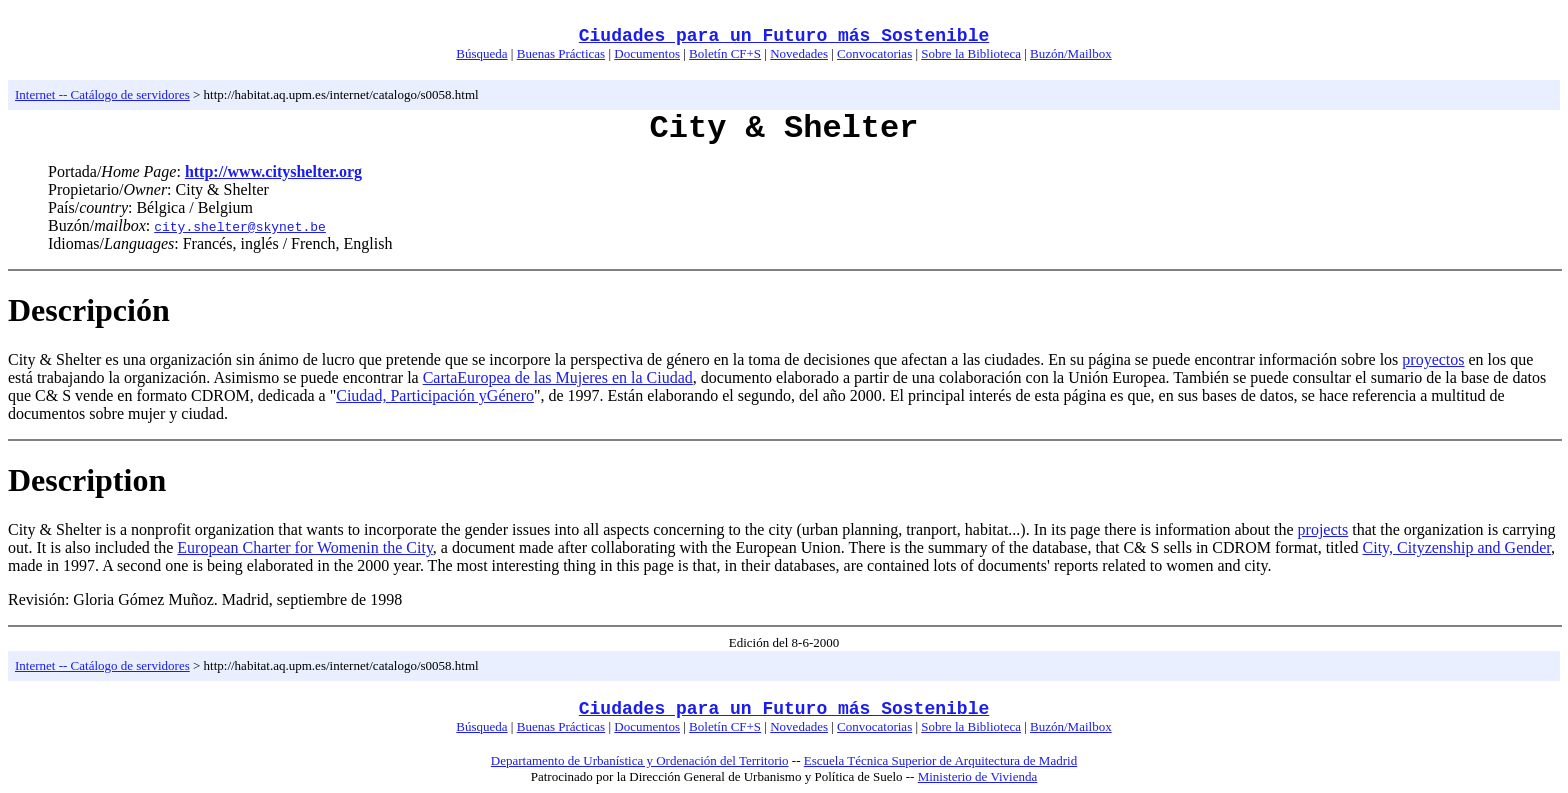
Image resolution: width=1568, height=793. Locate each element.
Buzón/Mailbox (1071, 53)
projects (1323, 529)
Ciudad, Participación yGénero (435, 395)
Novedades (799, 53)
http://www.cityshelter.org (273, 171)
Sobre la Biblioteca (971, 53)
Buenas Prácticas (561, 53)
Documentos (647, 53)
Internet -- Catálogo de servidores (102, 94)
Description (87, 480)
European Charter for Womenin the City (305, 547)
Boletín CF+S (725, 53)
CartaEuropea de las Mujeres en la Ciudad (558, 377)
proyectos (1433, 359)
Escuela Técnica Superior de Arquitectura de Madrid (940, 760)
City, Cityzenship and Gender (1457, 547)
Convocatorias (874, 53)
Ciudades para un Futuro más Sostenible (784, 36)
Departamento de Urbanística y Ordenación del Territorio (640, 760)
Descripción (89, 310)
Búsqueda (481, 53)
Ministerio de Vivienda (978, 776)
